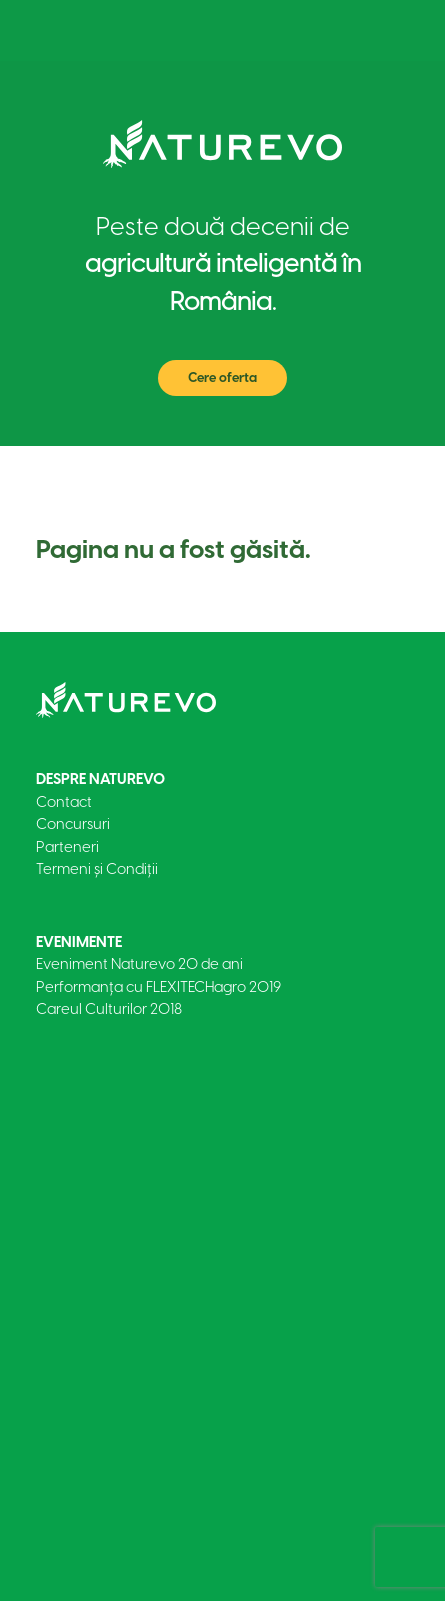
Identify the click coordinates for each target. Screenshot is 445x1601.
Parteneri (67, 847)
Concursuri (73, 824)
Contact (64, 802)
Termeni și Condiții (97, 869)
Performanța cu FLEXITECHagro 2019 (158, 987)
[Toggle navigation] (379, 30)
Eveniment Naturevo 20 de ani (139, 964)
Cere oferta (222, 377)
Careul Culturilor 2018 (109, 1009)
